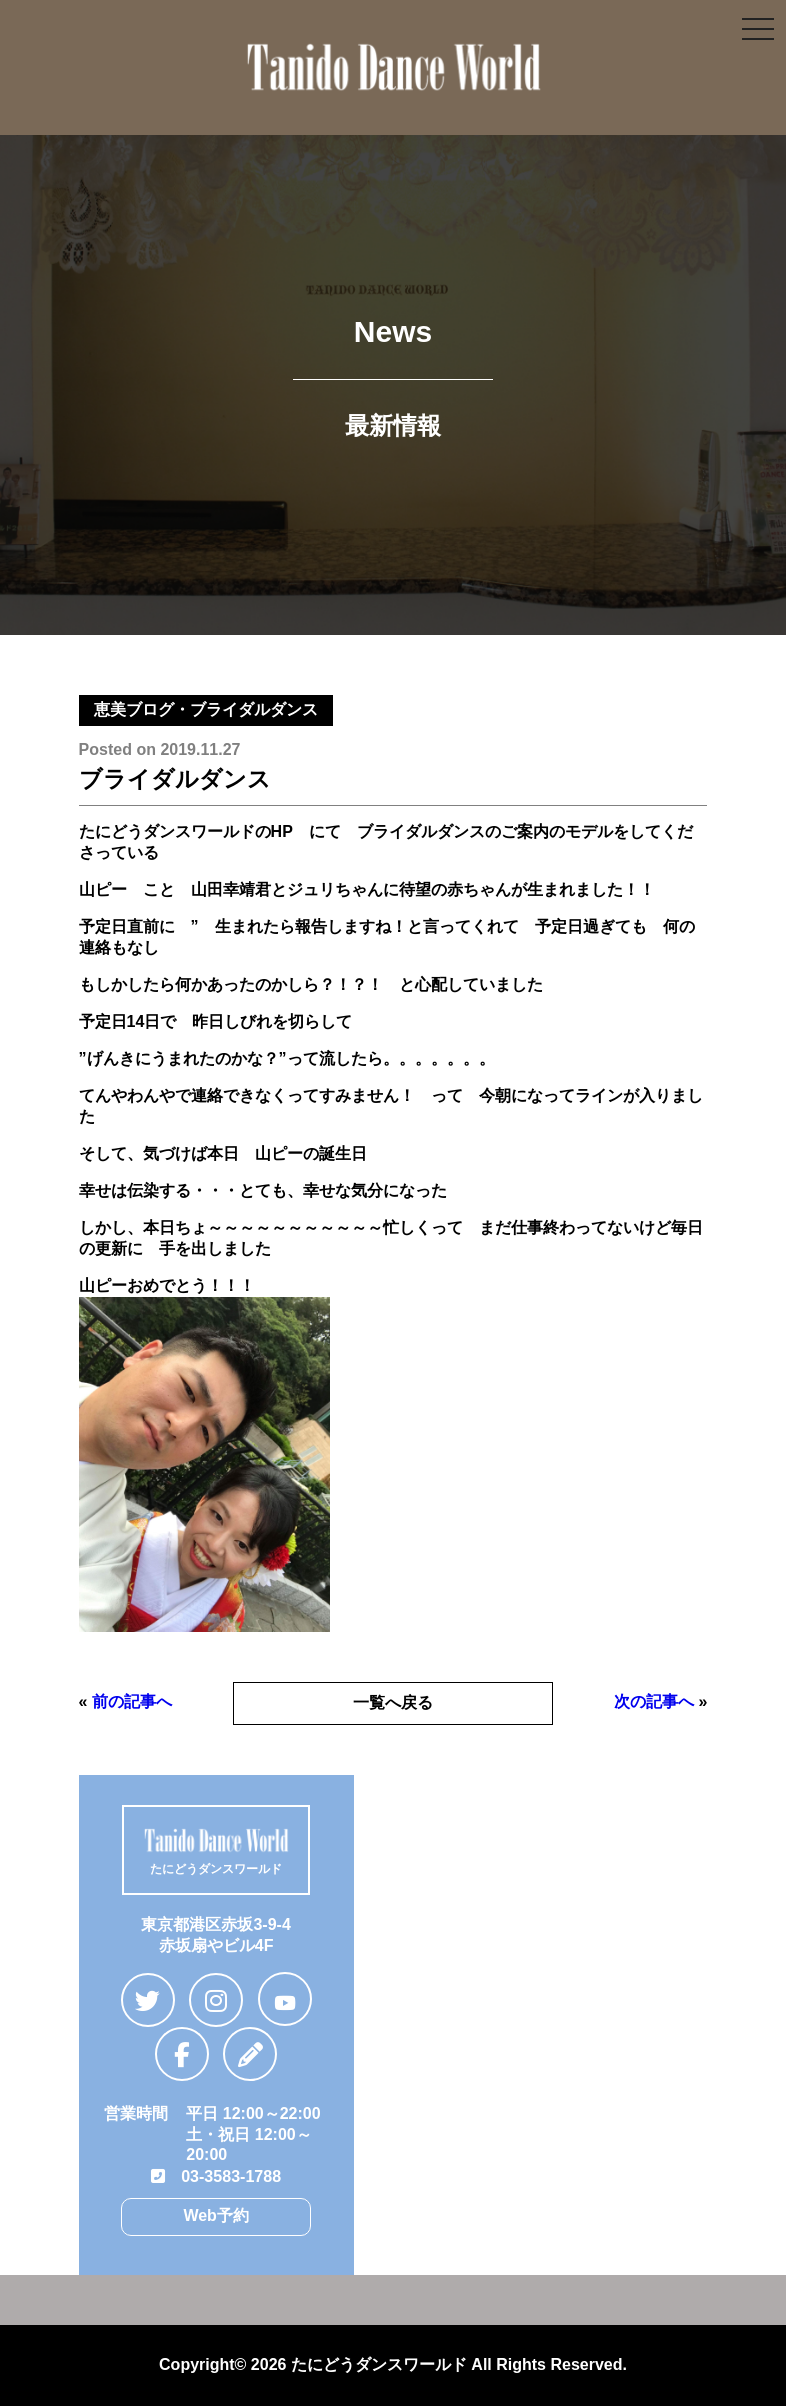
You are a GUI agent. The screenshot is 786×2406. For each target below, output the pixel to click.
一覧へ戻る (393, 1702)
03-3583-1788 (216, 2176)
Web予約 (215, 2215)
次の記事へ (654, 1701)
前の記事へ (132, 1701)
